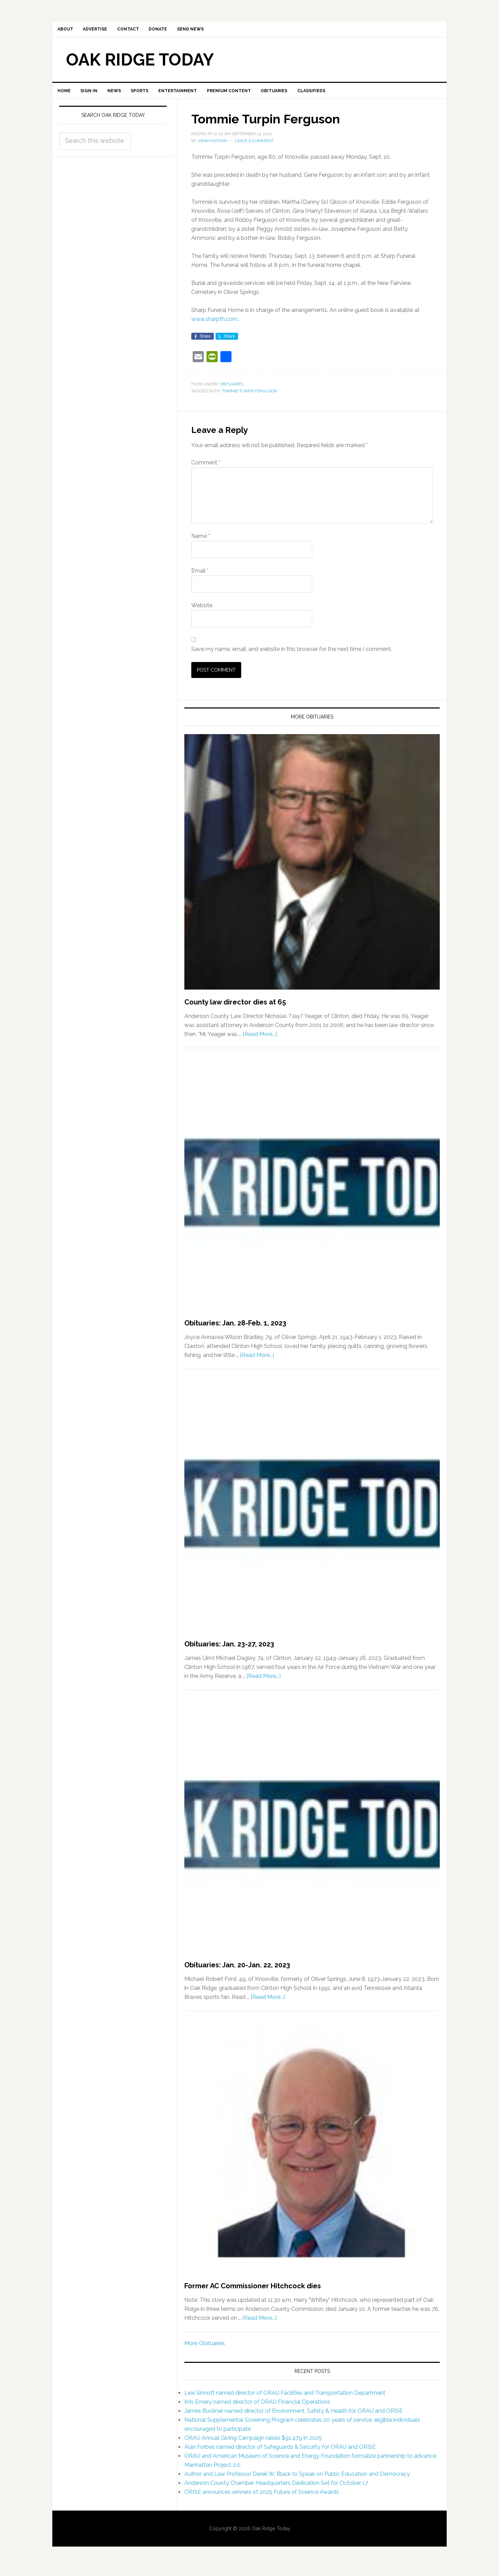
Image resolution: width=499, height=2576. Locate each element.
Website (201, 614)
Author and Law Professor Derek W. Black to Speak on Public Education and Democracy (297, 2482)
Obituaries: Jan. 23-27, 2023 (229, 1652)
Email (200, 579)
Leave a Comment (254, 149)
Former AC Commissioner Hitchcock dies (252, 2294)
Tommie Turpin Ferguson (249, 399)
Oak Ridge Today (140, 63)
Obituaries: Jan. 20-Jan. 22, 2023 (237, 1973)
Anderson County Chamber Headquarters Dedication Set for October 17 (276, 2491)
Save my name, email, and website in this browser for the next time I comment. (291, 657)
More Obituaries (204, 2352)
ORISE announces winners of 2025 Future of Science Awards (261, 2500)
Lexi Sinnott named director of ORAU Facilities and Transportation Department (284, 2401)
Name (200, 544)
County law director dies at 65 (235, 1011)
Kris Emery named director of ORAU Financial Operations (257, 2410)
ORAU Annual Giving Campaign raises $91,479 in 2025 (253, 2446)
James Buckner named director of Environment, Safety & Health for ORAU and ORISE (293, 2419)
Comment (205, 471)
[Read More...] (260, 1042)
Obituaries (231, 392)
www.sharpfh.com (214, 327)
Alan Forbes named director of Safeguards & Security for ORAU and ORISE (280, 2455)
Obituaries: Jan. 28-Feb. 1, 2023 (235, 1332)
